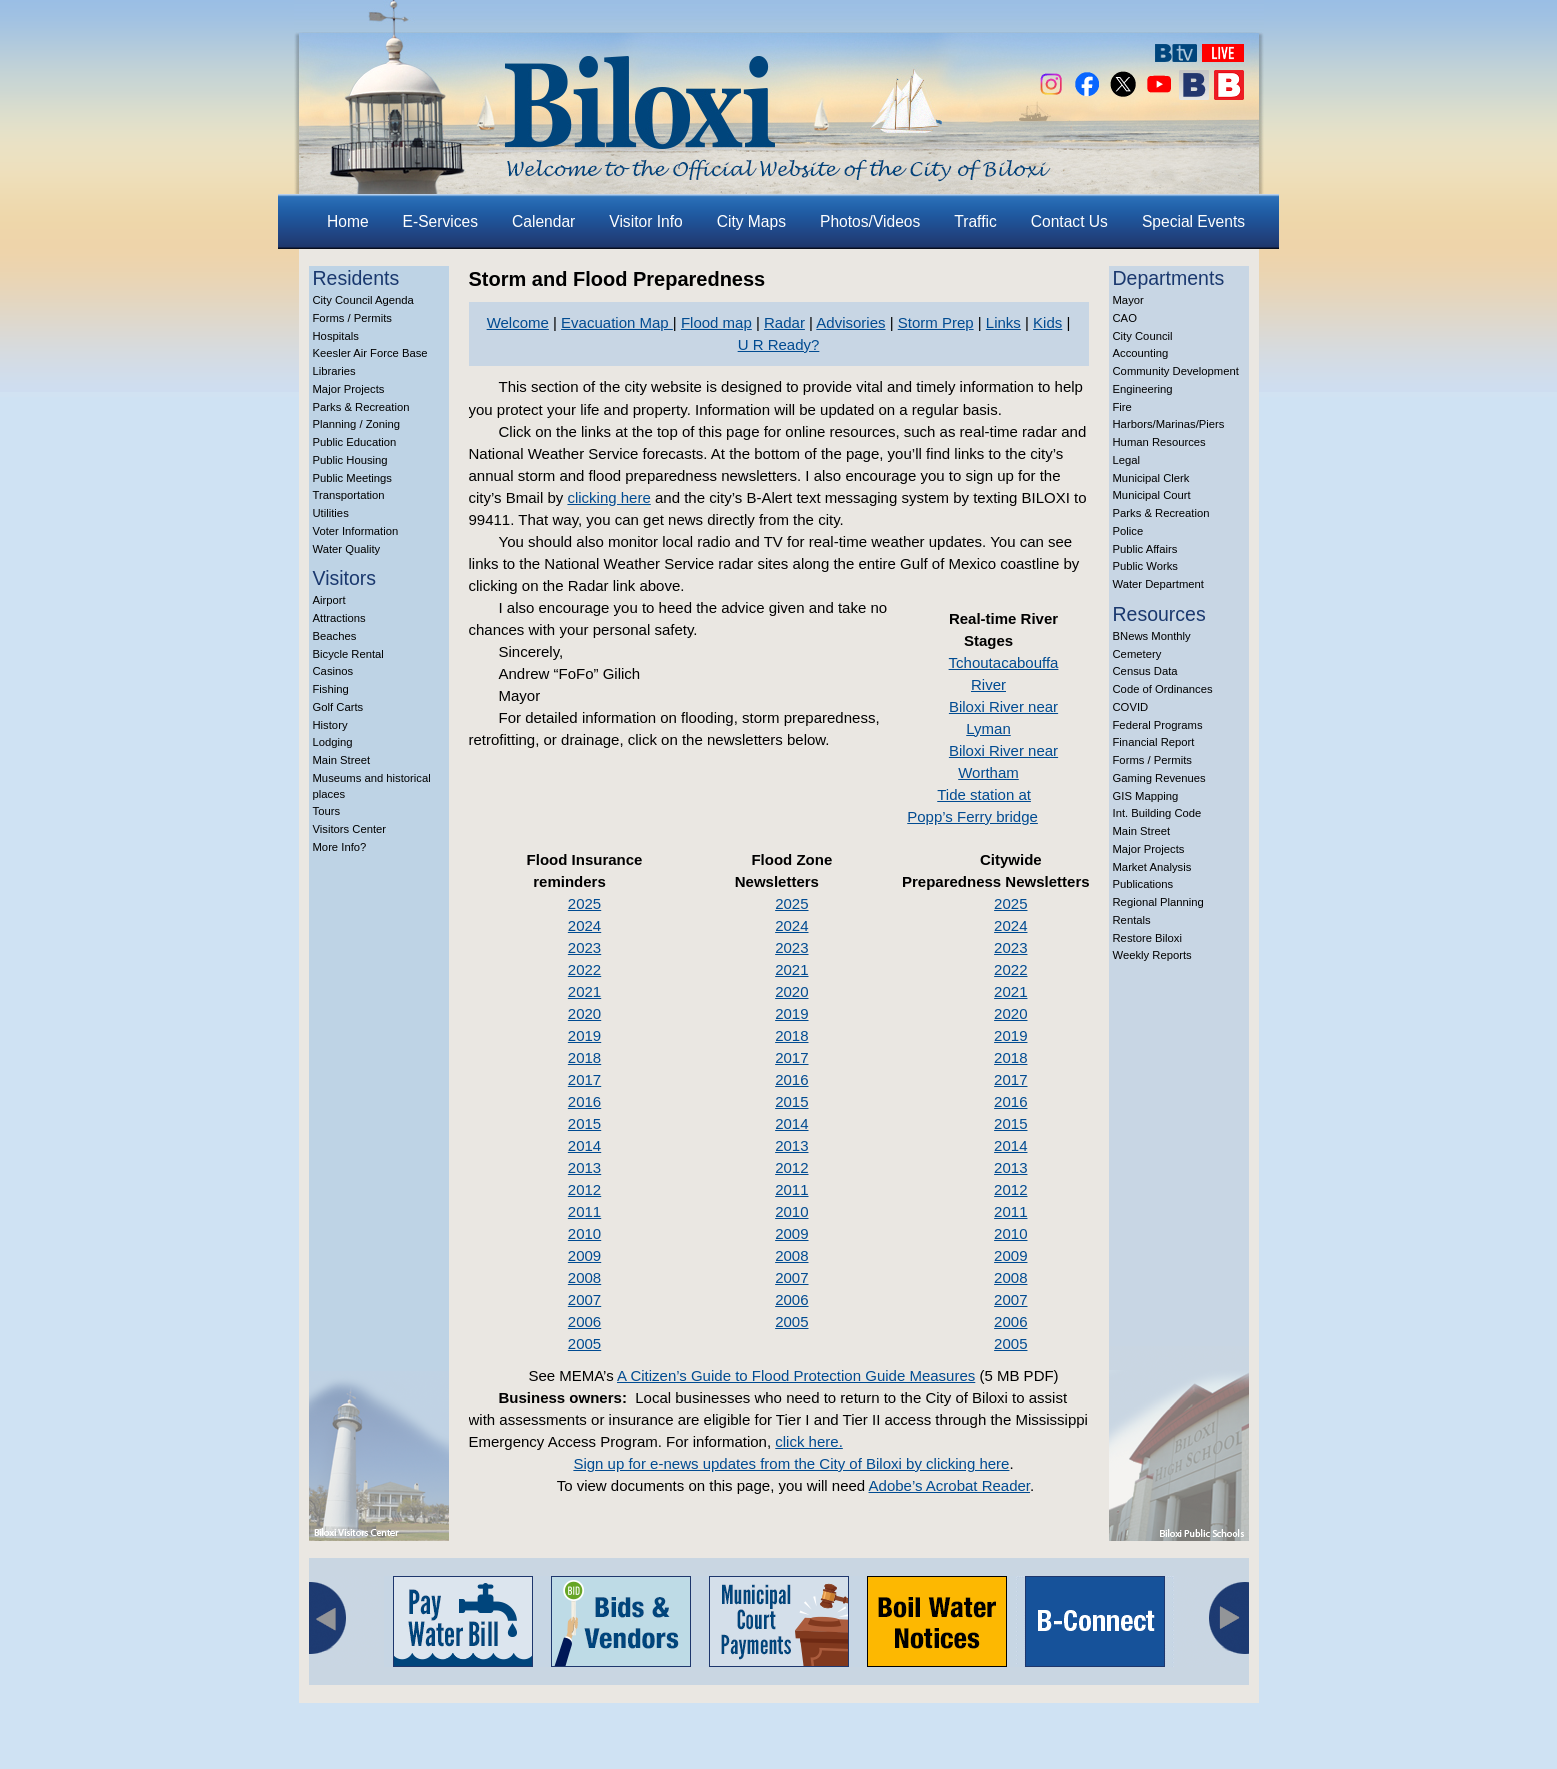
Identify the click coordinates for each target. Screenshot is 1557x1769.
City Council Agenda (363, 300)
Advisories (850, 322)
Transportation (349, 495)
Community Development (1176, 371)
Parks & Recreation (361, 407)
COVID (1131, 707)
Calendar (543, 221)
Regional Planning (1158, 902)
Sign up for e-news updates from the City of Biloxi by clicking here (791, 1463)
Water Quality (347, 549)
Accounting (1141, 353)
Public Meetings (352, 478)
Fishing (331, 689)
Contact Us (1069, 221)
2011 (584, 1211)
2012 (584, 1189)
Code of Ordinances (1163, 689)
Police (1128, 531)
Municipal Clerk (1151, 478)
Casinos (333, 671)
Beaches (335, 636)
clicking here (608, 497)
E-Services (440, 221)
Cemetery (1137, 654)
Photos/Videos (870, 221)
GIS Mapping (1146, 796)
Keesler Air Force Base (370, 353)
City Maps (751, 221)
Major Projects (349, 389)
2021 (584, 991)
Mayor (1128, 300)
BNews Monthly (1152, 636)
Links (1003, 322)
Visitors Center (350, 829)
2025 (584, 903)
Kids (1047, 322)
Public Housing (350, 460)
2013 (584, 1167)
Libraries (334, 371)
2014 (584, 1145)
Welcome (518, 322)
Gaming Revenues (1159, 778)
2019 (584, 1035)
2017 (584, 1079)
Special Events (1193, 221)
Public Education (355, 442)
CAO (1125, 318)
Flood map (716, 322)
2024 (584, 925)
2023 (584, 947)
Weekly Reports (1152, 955)
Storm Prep (936, 322)
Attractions (339, 618)
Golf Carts (338, 707)
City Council (1143, 336)
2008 (584, 1277)
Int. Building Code (1157, 813)
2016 (584, 1101)
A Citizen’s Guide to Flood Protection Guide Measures (796, 1375)
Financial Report (1154, 742)
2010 (584, 1233)
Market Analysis (1152, 867)
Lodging (333, 742)
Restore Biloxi (1147, 938)
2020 (584, 1013)
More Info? (340, 847)
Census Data (1145, 671)
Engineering (1143, 389)
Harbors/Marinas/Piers (1169, 424)
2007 (584, 1299)
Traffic (975, 221)
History (330, 725)
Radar (784, 322)
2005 (584, 1343)
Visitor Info (645, 221)
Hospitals (336, 336)
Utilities (331, 513)
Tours (327, 811)
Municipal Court (1152, 495)
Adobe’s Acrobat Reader (950, 1485)
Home (348, 221)
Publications (1143, 884)
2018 (584, 1057)
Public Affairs (1145, 549)
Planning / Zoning (357, 424)
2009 (584, 1255)
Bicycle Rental (348, 654)
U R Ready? (779, 344)
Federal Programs (1158, 725)
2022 (584, 969)
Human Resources (1159, 442)
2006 (584, 1321)
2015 (584, 1123)
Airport (329, 600)
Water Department (1159, 584)
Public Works (1145, 566)
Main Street (342, 760)
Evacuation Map (617, 322)
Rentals (1132, 920)
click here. (809, 1441)
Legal (1127, 460)
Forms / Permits (352, 318)
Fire (1122, 407)
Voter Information (356, 531)
